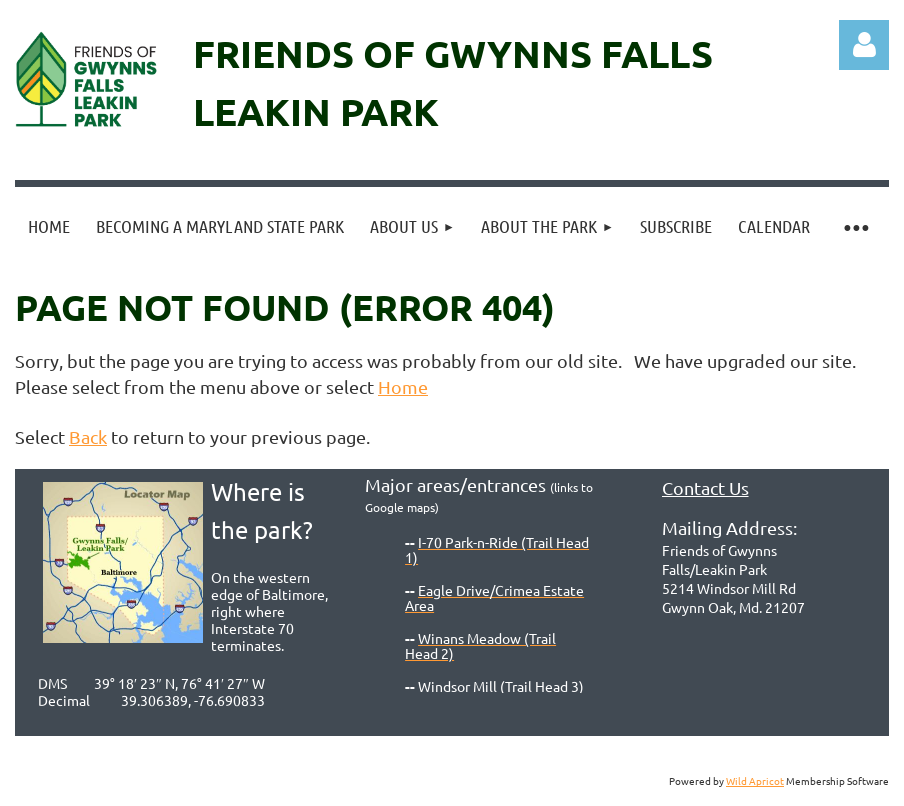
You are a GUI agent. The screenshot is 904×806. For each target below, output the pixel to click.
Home (403, 386)
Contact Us (705, 487)
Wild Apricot (755, 780)
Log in (864, 45)
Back (88, 436)
